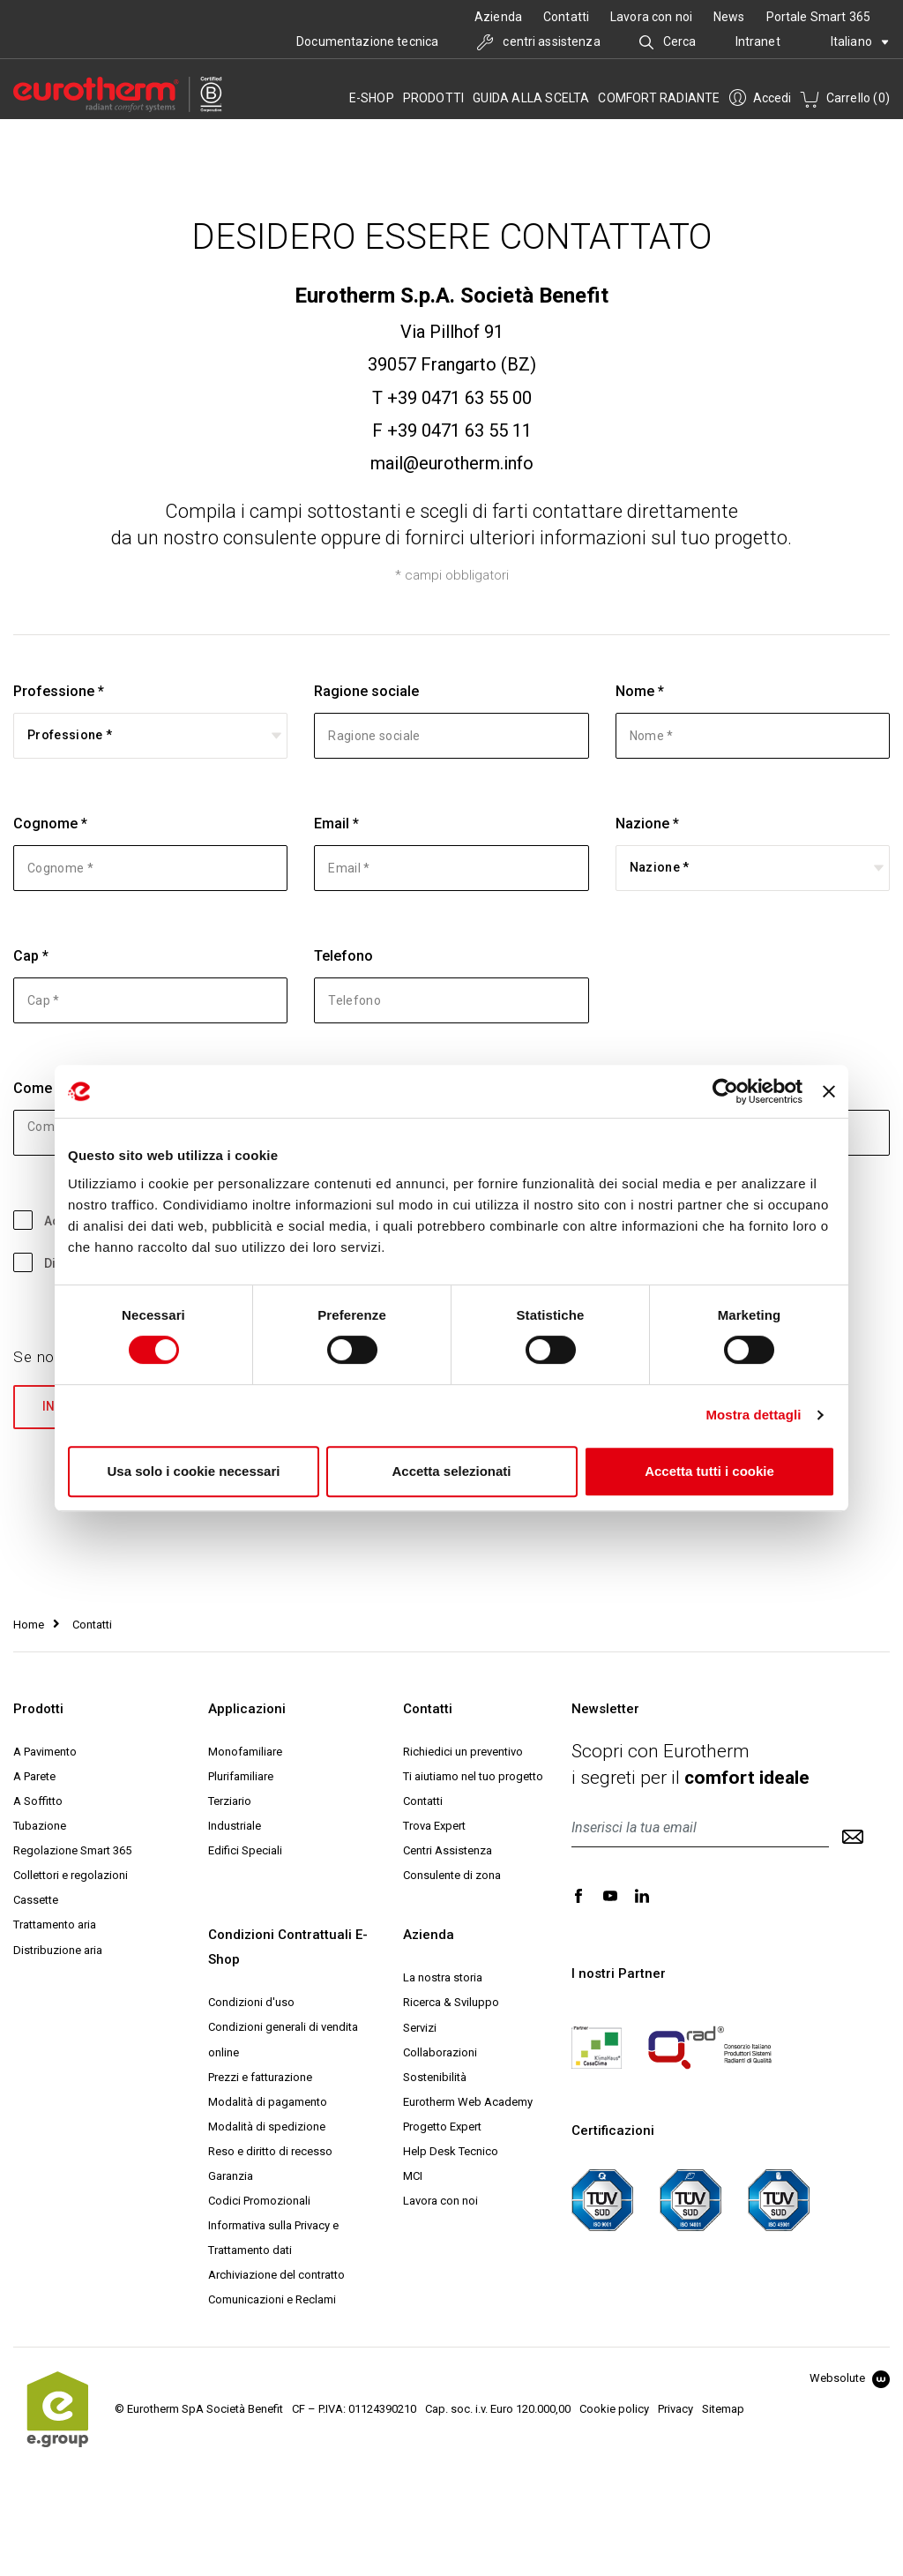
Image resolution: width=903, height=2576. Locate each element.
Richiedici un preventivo (463, 1752)
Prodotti (434, 98)
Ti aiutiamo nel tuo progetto (473, 1777)
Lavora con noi (651, 17)
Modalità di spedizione (266, 2127)
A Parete (34, 1777)
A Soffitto (38, 1801)
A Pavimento (45, 1752)
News (729, 17)
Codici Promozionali (259, 2201)
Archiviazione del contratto (276, 2275)
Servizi (420, 2028)
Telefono (343, 955)
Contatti (566, 17)
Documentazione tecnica (367, 41)
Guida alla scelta (531, 98)
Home (28, 1625)
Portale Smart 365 (818, 17)
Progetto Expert (442, 2127)
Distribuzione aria (57, 1951)
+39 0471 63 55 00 (459, 397)
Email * (336, 823)
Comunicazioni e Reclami (272, 2300)
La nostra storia (442, 1979)
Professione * (58, 691)
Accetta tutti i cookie (709, 1471)
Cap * (31, 955)
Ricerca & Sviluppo (451, 2004)
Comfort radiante (659, 98)
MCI (412, 2176)
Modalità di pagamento (267, 2102)
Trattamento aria (54, 1926)
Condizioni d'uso (251, 2004)
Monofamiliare (245, 1752)
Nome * (640, 691)
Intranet (757, 41)
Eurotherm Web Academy (468, 2102)
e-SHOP (371, 98)
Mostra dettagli (753, 1414)
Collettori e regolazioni (70, 1876)
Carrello (845, 98)
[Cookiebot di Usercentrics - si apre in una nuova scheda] (725, 1091)
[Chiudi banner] (829, 1091)
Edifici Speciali (245, 1852)
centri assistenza (539, 41)
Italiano (860, 41)
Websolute (850, 2378)
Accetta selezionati (451, 1471)
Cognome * (50, 823)
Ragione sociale (366, 691)
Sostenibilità (434, 2078)
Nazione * (647, 823)
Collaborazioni (440, 2053)
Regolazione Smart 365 (72, 1852)
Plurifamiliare (240, 1777)
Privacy (675, 2409)
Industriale (234, 1827)
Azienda (498, 17)
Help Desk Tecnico (450, 2152)
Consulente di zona (452, 1876)
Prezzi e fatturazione (260, 2078)
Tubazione (39, 1827)
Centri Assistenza (447, 1852)
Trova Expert (434, 1827)
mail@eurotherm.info (452, 463)
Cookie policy (614, 2409)
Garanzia (230, 2176)
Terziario (229, 1801)
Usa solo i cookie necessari (194, 1471)
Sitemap (723, 2409)
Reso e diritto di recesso (270, 2152)
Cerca (668, 41)
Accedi (760, 98)
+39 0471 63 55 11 (459, 430)
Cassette (35, 1901)
